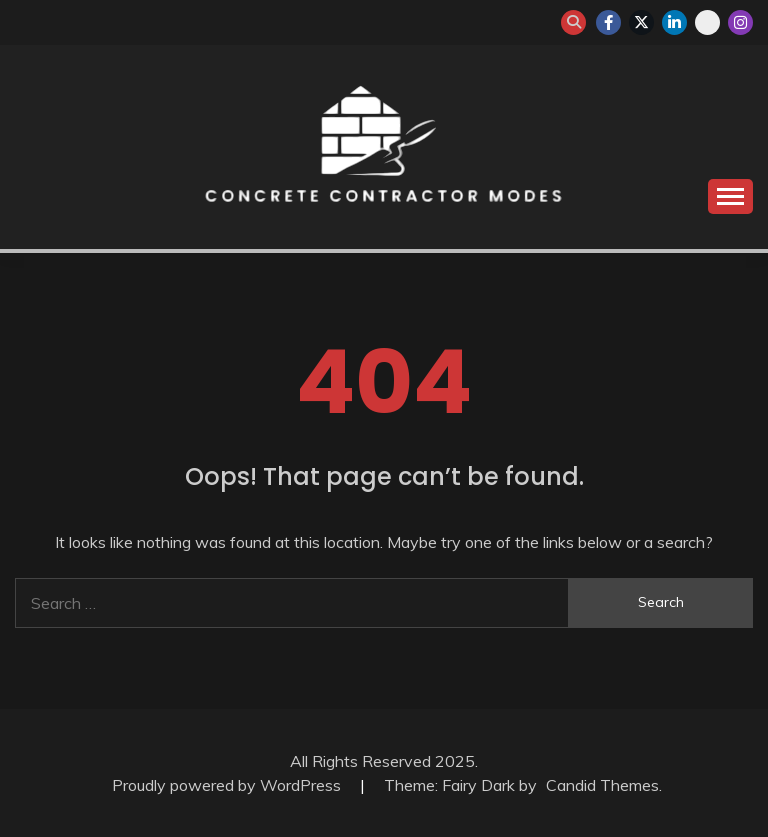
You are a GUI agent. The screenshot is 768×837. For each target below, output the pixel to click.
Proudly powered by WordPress (228, 785)
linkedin (674, 22)
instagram (740, 22)
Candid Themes (602, 785)
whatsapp (707, 22)
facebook (608, 22)
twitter (641, 22)
